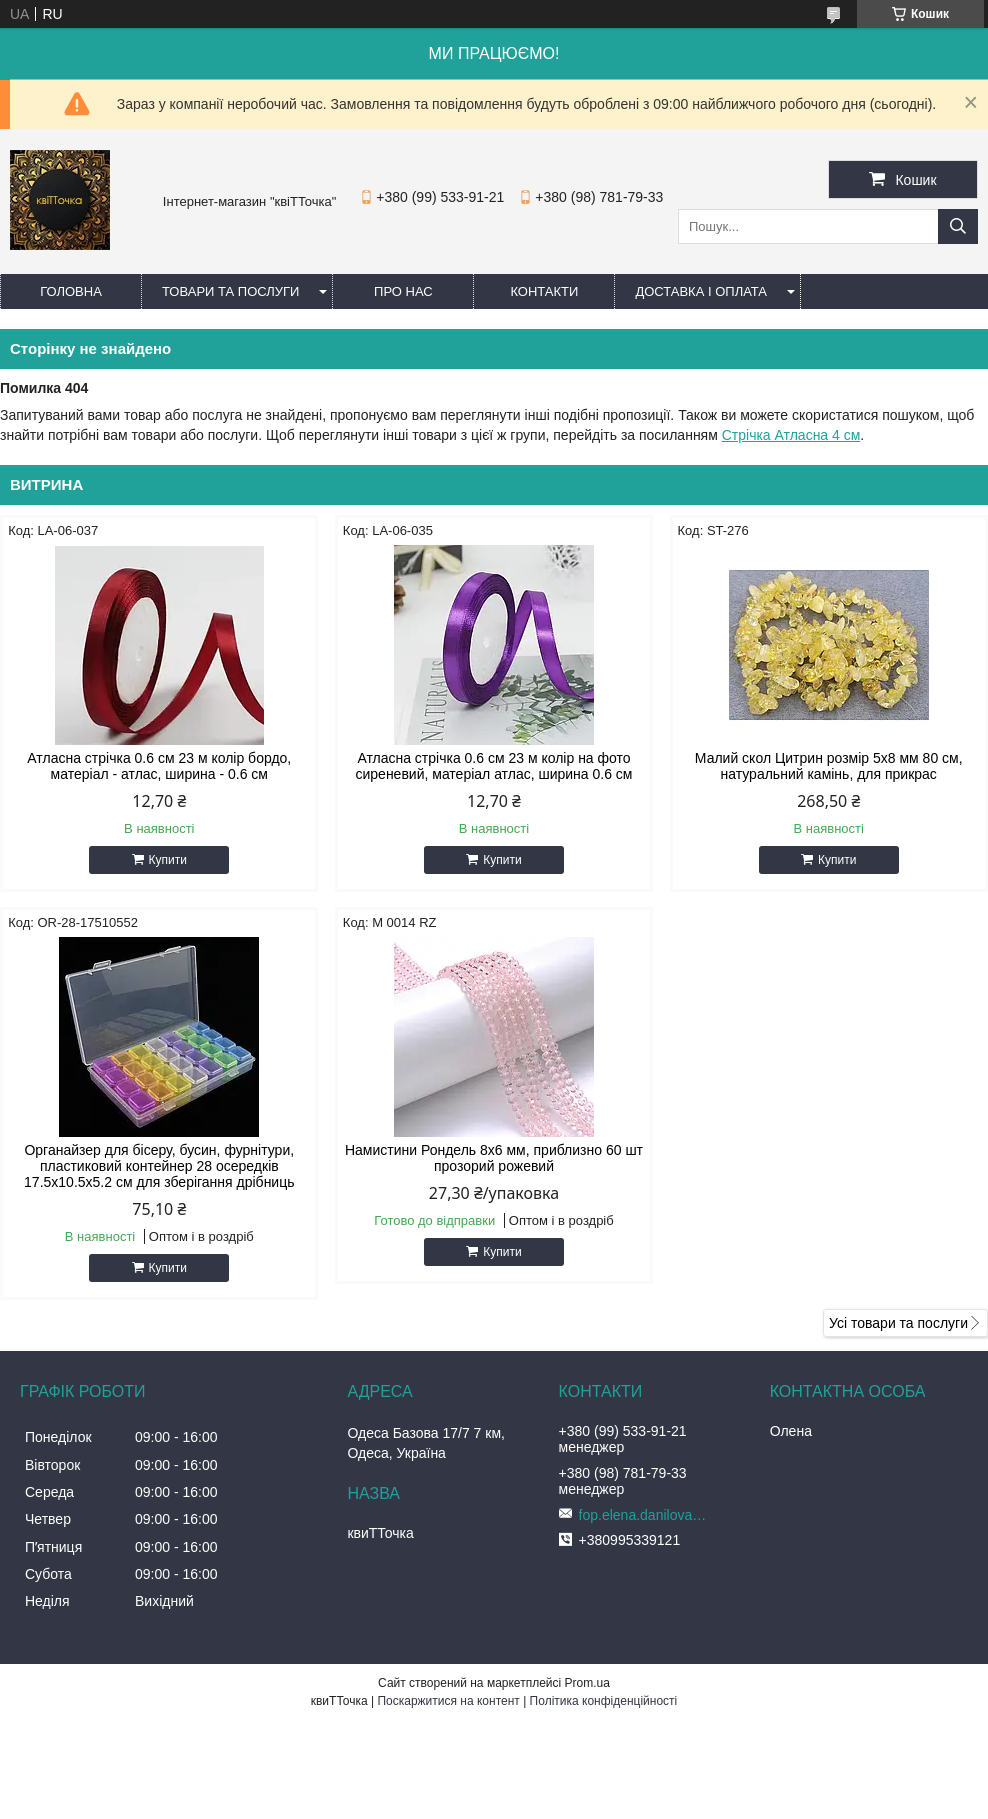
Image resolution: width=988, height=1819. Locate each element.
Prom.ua (587, 1683)
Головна (71, 291)
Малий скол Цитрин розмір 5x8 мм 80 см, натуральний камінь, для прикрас (829, 766)
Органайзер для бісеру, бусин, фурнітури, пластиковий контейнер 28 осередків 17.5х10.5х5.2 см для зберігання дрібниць (159, 1166)
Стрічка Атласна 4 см (791, 435)
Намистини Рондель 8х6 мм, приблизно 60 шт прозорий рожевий (494, 1158)
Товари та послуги (230, 291)
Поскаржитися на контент (448, 1701)
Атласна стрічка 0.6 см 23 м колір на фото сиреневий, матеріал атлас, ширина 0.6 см (493, 766)
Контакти (544, 291)
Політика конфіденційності (604, 1701)
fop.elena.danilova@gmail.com (649, 1515)
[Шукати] (958, 226)
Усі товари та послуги (898, 1323)
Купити (168, 860)
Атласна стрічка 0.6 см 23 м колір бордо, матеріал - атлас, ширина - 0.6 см (159, 766)
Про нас (403, 291)
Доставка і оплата (701, 291)
